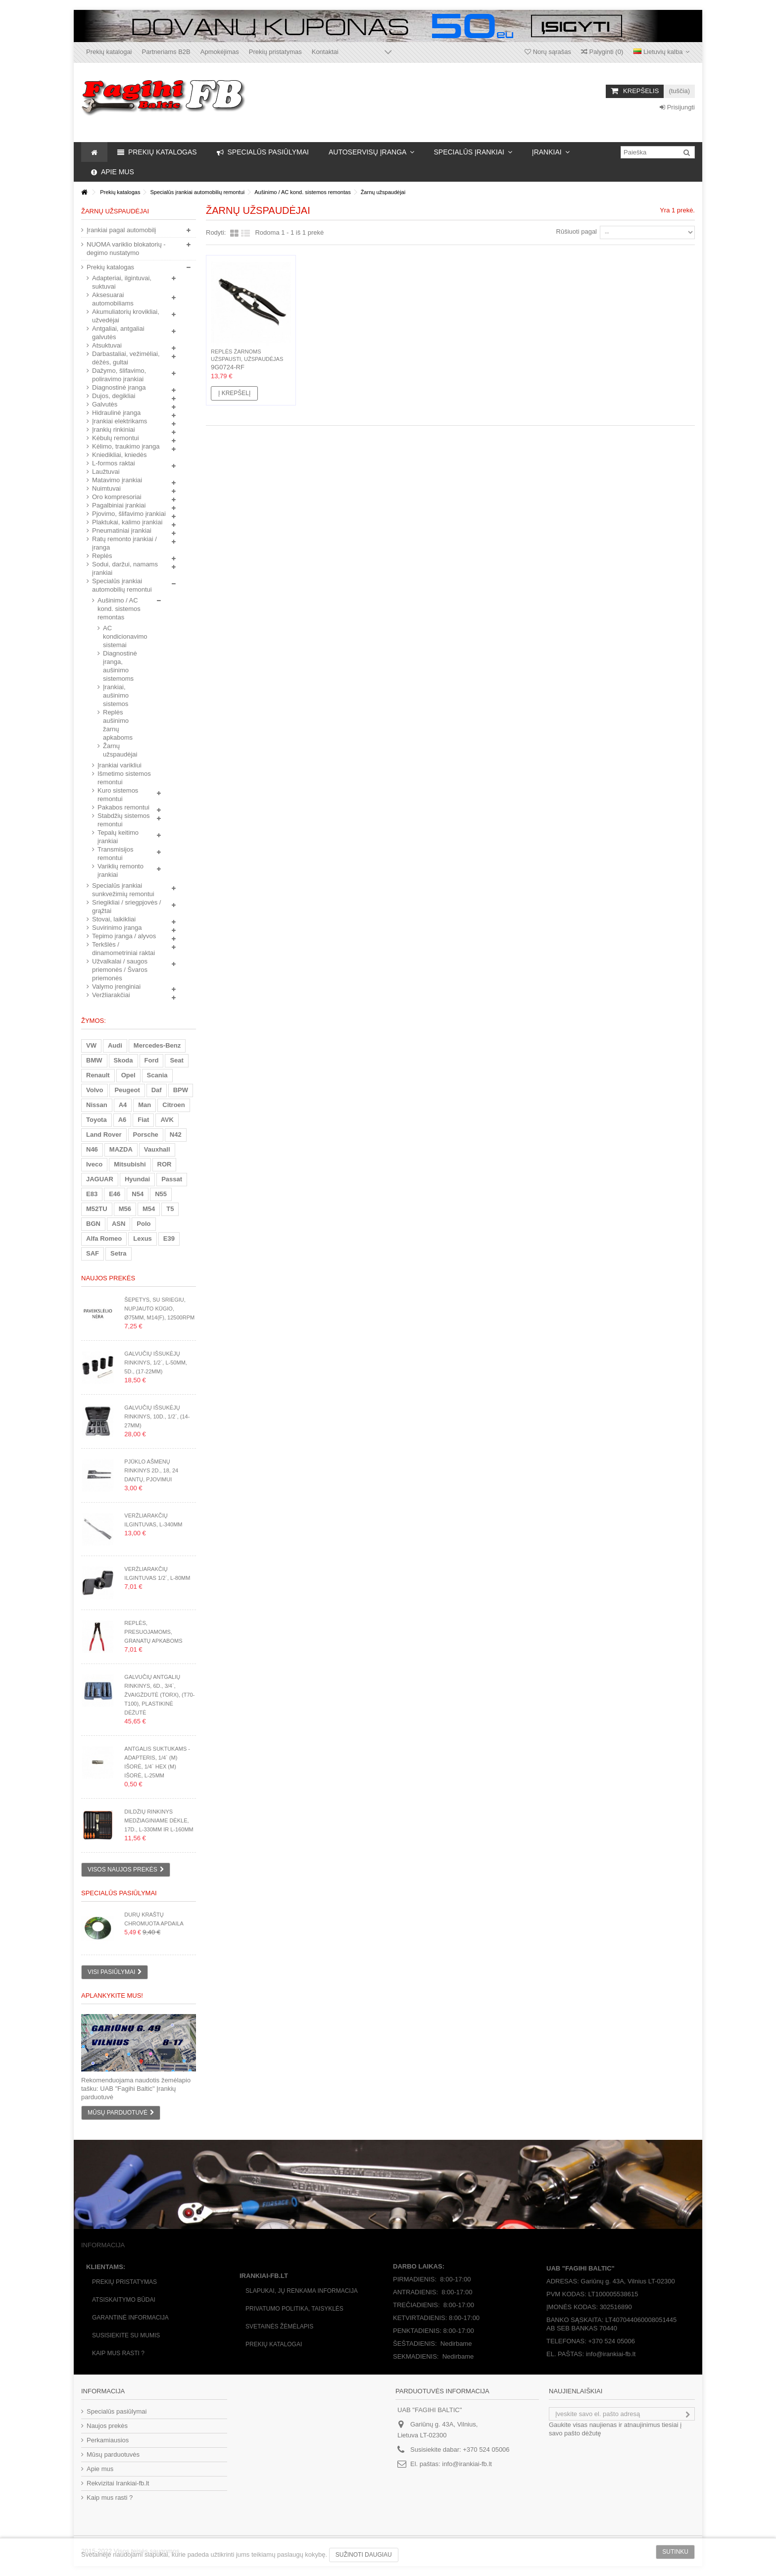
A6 (122, 1119)
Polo (143, 1223)
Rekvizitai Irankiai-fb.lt (118, 2483)
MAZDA (121, 1149)
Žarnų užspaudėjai (120, 750)
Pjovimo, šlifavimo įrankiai (129, 513)
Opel (128, 1075)
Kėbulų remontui (115, 438)
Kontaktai (325, 51)
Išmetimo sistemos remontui (124, 778)
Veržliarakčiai (111, 995)
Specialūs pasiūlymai (119, 1893)
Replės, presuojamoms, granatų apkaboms (153, 1632)
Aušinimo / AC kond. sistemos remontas (119, 609)
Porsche (145, 1134)
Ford (152, 1060)
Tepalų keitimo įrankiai (118, 837)
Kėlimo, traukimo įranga (126, 446)
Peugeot (127, 1090)
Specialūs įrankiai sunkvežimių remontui (123, 890)
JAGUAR (99, 1179)
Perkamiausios (108, 2440)
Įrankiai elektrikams (119, 421)
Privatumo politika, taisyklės (294, 2308)
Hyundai (137, 1179)
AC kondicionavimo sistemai (120, 636)
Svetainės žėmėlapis (279, 2326)
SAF (92, 1253)
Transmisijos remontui (115, 853)
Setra (118, 1253)
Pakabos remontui (123, 807)
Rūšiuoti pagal (576, 231)
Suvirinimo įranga (117, 927)
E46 (114, 1194)
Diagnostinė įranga (119, 387)
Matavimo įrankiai (117, 480)
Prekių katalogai (109, 51)
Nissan (96, 1105)
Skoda (123, 1060)
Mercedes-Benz (157, 1045)
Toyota (96, 1119)
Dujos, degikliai (113, 396)
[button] (371, 152)
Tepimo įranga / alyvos (124, 936)
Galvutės (104, 404)
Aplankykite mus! (112, 1995)
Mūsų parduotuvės (113, 2454)
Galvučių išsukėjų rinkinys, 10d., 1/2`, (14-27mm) (157, 1416)
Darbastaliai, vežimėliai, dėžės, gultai (126, 358)
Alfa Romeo (104, 1238)
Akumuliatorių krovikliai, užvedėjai (125, 316)
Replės (102, 555)
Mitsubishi (130, 1164)
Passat (171, 1179)
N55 (161, 1194)
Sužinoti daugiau (364, 2554)
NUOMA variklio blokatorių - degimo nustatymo (126, 248)
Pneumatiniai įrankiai (121, 530)
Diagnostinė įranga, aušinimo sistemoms (120, 666)
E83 (91, 1194)
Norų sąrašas (548, 51)
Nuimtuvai (106, 488)
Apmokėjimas (219, 51)
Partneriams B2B (166, 51)
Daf (156, 1090)
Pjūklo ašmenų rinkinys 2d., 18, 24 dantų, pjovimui (151, 1470)
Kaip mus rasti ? (118, 2353)
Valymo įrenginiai (116, 986)
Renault (98, 1075)
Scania (157, 1075)
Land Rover (104, 1134)
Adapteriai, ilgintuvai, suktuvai (121, 282)
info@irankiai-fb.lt (467, 2464)
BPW (180, 1090)
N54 (138, 1194)
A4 (123, 1105)
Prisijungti (677, 107)
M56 (125, 1208)
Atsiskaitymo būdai (123, 2299)
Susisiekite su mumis (126, 2335)
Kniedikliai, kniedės (119, 454)
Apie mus (100, 2469)
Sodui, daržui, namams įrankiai (125, 568)
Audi (115, 1045)
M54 (149, 1208)
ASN (118, 1223)
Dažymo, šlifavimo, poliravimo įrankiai (119, 375)
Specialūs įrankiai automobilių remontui (122, 585)
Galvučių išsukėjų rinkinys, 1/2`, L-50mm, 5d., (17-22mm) (155, 1362)
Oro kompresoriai (117, 497)
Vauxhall (157, 1149)
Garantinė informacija (130, 2317)
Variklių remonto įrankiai (120, 870)
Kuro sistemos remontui (117, 795)
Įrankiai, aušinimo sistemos (116, 695)
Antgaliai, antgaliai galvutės (118, 333)
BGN (93, 1223)
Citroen (173, 1105)
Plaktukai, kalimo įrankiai (127, 522)
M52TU (96, 1208)
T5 (170, 1208)
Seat (176, 1060)
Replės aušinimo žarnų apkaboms (118, 724)
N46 (92, 1149)
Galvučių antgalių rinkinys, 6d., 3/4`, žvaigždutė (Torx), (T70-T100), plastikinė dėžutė (159, 1695)
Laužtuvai (106, 471)
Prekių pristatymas (275, 51)
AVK (166, 1119)
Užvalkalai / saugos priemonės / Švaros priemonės (119, 970)
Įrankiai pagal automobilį (121, 230)
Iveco (94, 1164)
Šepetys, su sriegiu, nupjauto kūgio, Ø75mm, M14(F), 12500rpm (159, 1308)
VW (91, 1045)
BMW (94, 1060)
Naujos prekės (108, 1278)
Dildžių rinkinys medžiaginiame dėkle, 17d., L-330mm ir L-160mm (158, 1820)
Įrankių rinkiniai (113, 429)
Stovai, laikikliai (114, 919)
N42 (176, 1134)
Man (144, 1105)
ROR (164, 1164)
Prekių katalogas (110, 267)
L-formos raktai (113, 463)
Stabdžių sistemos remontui (123, 820)
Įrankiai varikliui (119, 765)
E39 (169, 1238)
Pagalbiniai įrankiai (119, 505)
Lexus (142, 1238)
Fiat (143, 1119)
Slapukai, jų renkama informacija (301, 2290)
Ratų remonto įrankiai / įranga (124, 543)
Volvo (94, 1090)
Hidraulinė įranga (116, 412)
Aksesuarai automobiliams (113, 299)
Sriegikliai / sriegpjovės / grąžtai (126, 906)
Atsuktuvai (107, 345)
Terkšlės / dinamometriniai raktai (123, 949)
